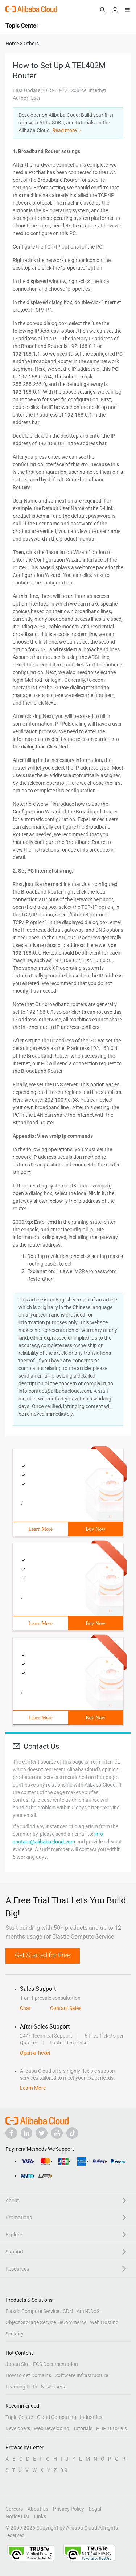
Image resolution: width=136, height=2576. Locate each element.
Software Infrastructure (81, 2375)
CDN (68, 2311)
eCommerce (72, 2322)
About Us (38, 2509)
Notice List (17, 2516)
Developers (17, 2428)
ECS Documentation (55, 2364)
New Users (53, 2387)
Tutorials (82, 2428)
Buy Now (95, 1529)
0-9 (63, 2470)
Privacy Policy (68, 2509)
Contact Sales (65, 2008)
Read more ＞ (67, 130)
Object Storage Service (30, 2322)
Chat (25, 2008)
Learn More (41, 1529)
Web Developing (51, 2428)
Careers (14, 2509)
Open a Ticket (35, 2053)
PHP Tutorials (111, 2428)
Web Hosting (104, 2322)
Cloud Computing (56, 2417)
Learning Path (21, 2387)
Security (14, 2334)
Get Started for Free (42, 1955)
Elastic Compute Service (32, 2311)
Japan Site (17, 2364)
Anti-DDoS (88, 2311)
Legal (95, 2509)
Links (40, 2516)
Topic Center (19, 2417)
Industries (91, 2417)
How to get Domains (28, 2375)
